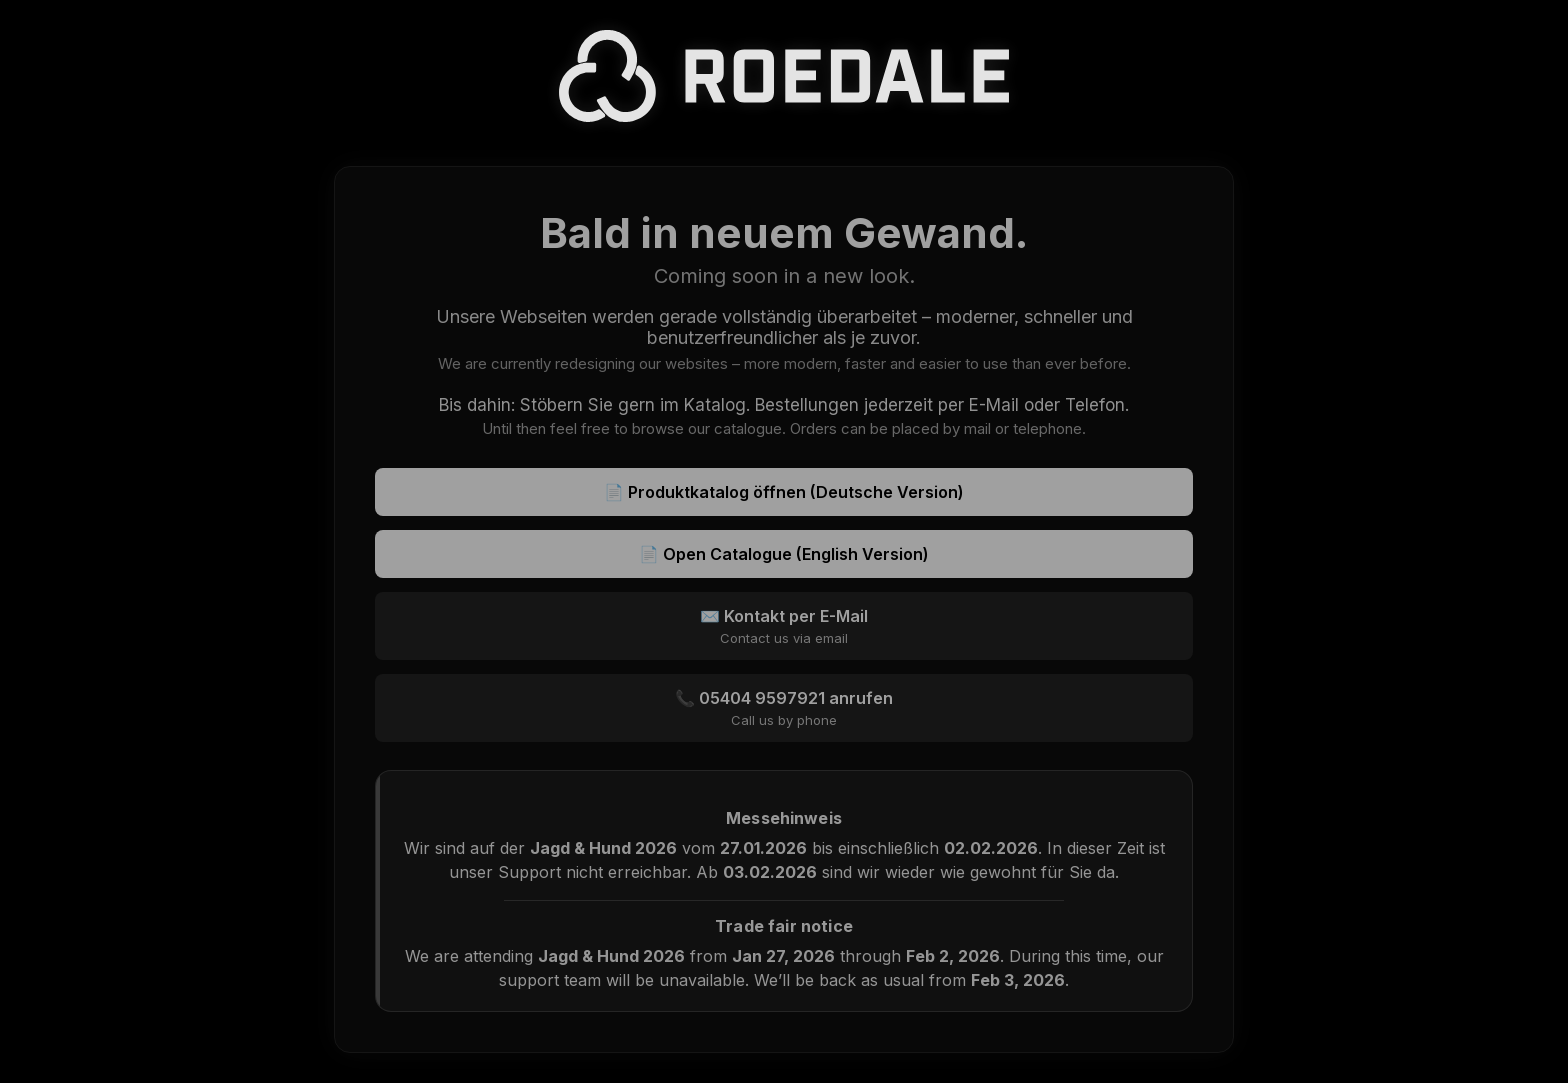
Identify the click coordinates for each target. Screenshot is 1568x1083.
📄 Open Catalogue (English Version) (784, 554)
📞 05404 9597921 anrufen (784, 708)
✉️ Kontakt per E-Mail (784, 626)
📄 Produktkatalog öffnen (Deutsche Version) (784, 492)
